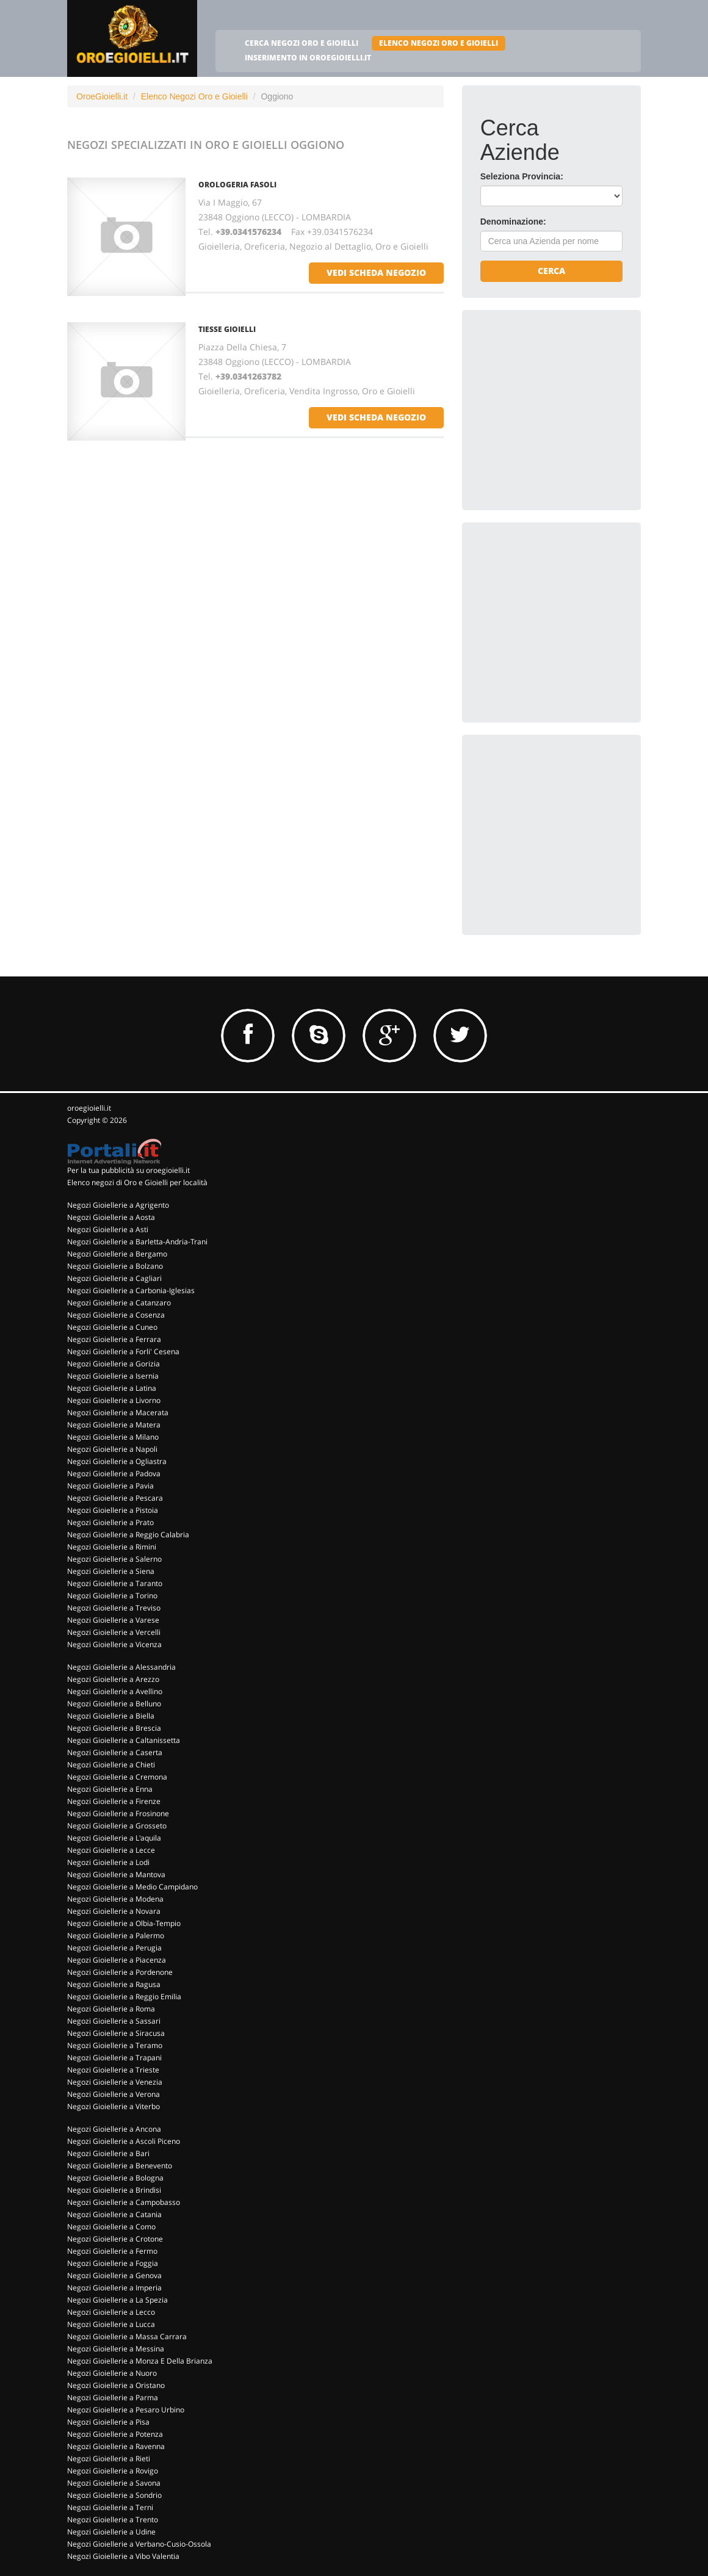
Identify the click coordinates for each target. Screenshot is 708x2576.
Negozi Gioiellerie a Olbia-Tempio (124, 1923)
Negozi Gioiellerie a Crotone (115, 2239)
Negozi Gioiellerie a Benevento (119, 2165)
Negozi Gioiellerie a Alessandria (121, 1667)
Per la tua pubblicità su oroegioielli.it (128, 1170)
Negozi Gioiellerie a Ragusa (114, 1984)
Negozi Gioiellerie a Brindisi (114, 2190)
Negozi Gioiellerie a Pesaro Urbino (125, 2410)
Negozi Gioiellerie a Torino (112, 1595)
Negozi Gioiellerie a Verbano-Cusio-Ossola (139, 2544)
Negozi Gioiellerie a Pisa (108, 2422)
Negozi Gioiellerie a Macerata (117, 1412)
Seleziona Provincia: (521, 176)
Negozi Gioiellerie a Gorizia (113, 1363)
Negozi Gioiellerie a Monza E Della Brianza (139, 2361)
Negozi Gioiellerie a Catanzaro (119, 1302)
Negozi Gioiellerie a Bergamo (117, 1254)
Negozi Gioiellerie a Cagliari (114, 1278)
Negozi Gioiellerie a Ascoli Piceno (123, 2141)
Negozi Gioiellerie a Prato (110, 1522)
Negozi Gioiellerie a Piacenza (116, 1960)
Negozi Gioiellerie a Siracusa (116, 2033)
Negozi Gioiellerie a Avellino (114, 1691)
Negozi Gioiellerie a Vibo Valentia (123, 2556)
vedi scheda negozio (376, 272)
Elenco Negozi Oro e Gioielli (194, 96)
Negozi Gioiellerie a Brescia (114, 1728)
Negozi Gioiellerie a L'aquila (114, 1838)
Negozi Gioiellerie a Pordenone (120, 1972)
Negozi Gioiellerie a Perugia (114, 1948)
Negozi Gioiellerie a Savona (114, 2483)
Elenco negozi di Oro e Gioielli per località (137, 1182)
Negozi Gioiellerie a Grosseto (117, 1825)
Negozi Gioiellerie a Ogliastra (117, 1461)
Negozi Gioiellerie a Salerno (114, 1559)
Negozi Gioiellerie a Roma (111, 2009)
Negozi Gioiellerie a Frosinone (118, 1813)
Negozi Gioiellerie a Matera (114, 1425)
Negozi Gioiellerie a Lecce (111, 1850)
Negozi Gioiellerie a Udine (111, 2532)
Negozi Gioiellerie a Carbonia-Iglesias (131, 1290)
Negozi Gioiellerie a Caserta (114, 1752)
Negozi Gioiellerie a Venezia (114, 2082)
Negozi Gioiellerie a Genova (114, 2275)
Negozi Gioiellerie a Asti (107, 1229)
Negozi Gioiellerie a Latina (111, 1388)
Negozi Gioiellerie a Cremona (117, 1777)
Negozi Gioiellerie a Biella (110, 1716)
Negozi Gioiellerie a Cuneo (112, 1327)
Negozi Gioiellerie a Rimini (111, 1547)
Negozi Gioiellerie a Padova (114, 1473)
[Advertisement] (571, 404)
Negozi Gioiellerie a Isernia (113, 1376)
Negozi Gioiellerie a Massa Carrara (127, 2336)
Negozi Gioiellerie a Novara (114, 1911)
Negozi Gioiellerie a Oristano (116, 2385)
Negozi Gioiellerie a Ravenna (116, 2446)
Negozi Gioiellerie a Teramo (114, 2045)
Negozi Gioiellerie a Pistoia (112, 1510)
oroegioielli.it (89, 1108)
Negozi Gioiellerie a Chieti (111, 1764)
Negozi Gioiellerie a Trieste (113, 2070)
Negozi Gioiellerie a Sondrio (114, 2495)
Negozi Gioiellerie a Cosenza (116, 1315)
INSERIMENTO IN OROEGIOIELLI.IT (308, 57)
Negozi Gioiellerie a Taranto (114, 1583)
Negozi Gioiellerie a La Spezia (117, 2300)
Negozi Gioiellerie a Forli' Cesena (123, 1351)
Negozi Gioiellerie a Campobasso (123, 2202)
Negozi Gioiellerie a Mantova (116, 1874)
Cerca (551, 270)
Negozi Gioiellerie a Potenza (115, 2434)
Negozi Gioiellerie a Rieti (108, 2458)
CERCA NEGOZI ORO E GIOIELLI (301, 43)
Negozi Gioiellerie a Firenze (114, 1801)
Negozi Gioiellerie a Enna (110, 1789)
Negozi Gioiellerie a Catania (114, 2214)
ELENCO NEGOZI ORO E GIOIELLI (438, 43)
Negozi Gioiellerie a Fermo (112, 2251)
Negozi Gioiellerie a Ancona (114, 2129)
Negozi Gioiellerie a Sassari (114, 2021)
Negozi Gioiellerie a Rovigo (112, 2471)
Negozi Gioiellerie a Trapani (114, 2057)
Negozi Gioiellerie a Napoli (112, 1449)
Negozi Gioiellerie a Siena (110, 1571)
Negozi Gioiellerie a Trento (112, 2519)
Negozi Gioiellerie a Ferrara (114, 1339)
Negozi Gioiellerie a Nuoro (112, 2373)
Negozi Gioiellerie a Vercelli (114, 1632)
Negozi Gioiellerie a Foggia (112, 2263)
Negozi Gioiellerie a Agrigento (118, 1205)
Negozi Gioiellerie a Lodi (108, 1862)
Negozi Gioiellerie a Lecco (111, 2312)
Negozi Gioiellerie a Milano (113, 1437)
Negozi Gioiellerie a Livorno (114, 1400)
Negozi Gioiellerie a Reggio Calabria (128, 1534)
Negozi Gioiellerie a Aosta (111, 1217)
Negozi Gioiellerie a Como (111, 2226)
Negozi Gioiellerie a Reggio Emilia (124, 1996)
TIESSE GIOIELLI (227, 329)
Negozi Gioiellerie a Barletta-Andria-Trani (137, 1241)
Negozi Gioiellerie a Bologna (115, 2178)
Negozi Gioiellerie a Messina (115, 2348)
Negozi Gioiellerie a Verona (113, 2094)
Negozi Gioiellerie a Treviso (114, 1608)
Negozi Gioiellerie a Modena (115, 1899)
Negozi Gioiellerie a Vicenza (114, 1644)
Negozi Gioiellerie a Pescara (115, 1498)
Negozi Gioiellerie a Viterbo (113, 2106)
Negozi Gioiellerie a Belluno (114, 1703)
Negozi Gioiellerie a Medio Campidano (132, 1886)
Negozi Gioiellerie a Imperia (114, 2287)
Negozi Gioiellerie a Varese (113, 1620)
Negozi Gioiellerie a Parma (112, 2397)
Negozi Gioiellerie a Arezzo (113, 1679)
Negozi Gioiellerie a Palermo (115, 1935)
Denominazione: (513, 221)
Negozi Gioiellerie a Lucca (111, 2324)
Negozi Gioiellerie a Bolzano (115, 1266)
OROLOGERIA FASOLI (237, 184)
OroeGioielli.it (102, 96)
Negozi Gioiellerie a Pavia (110, 1486)
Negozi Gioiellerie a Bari (108, 2153)
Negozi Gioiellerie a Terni (110, 2507)
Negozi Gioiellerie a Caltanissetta (123, 1740)
